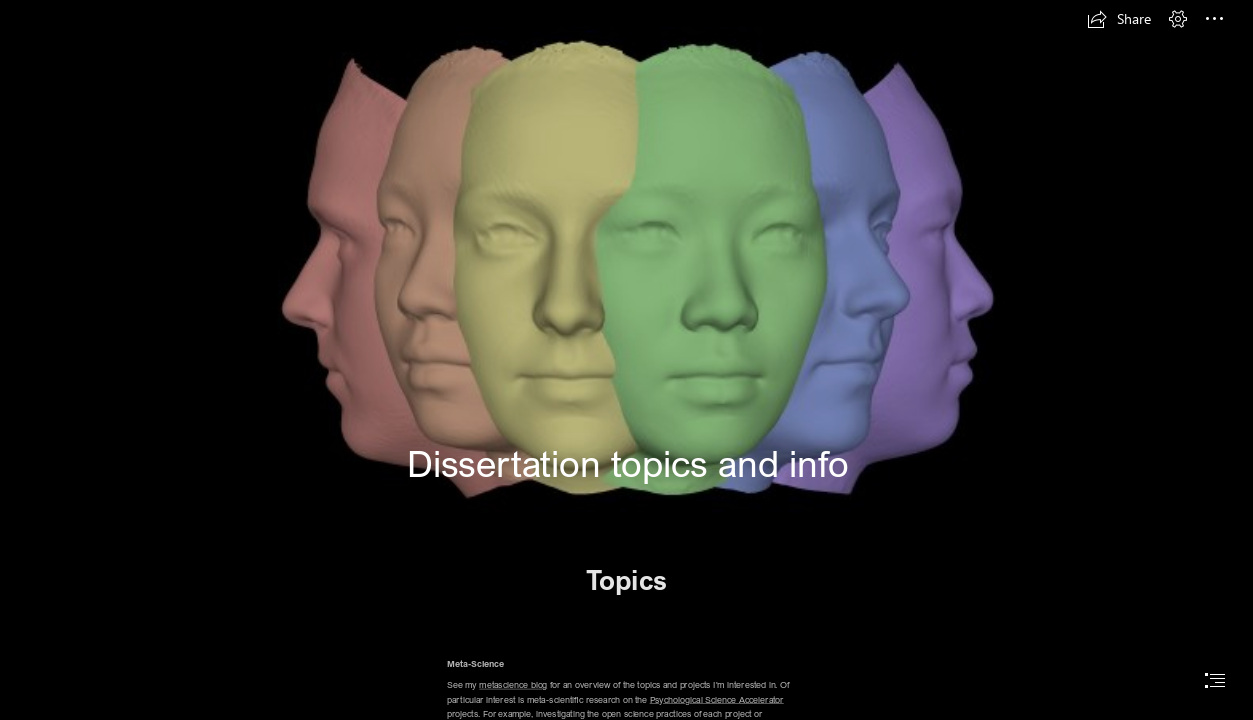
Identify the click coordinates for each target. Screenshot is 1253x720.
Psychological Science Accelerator (716, 699)
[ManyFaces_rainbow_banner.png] (626, 264)
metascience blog (513, 684)
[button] (1119, 19)
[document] (626, 360)
